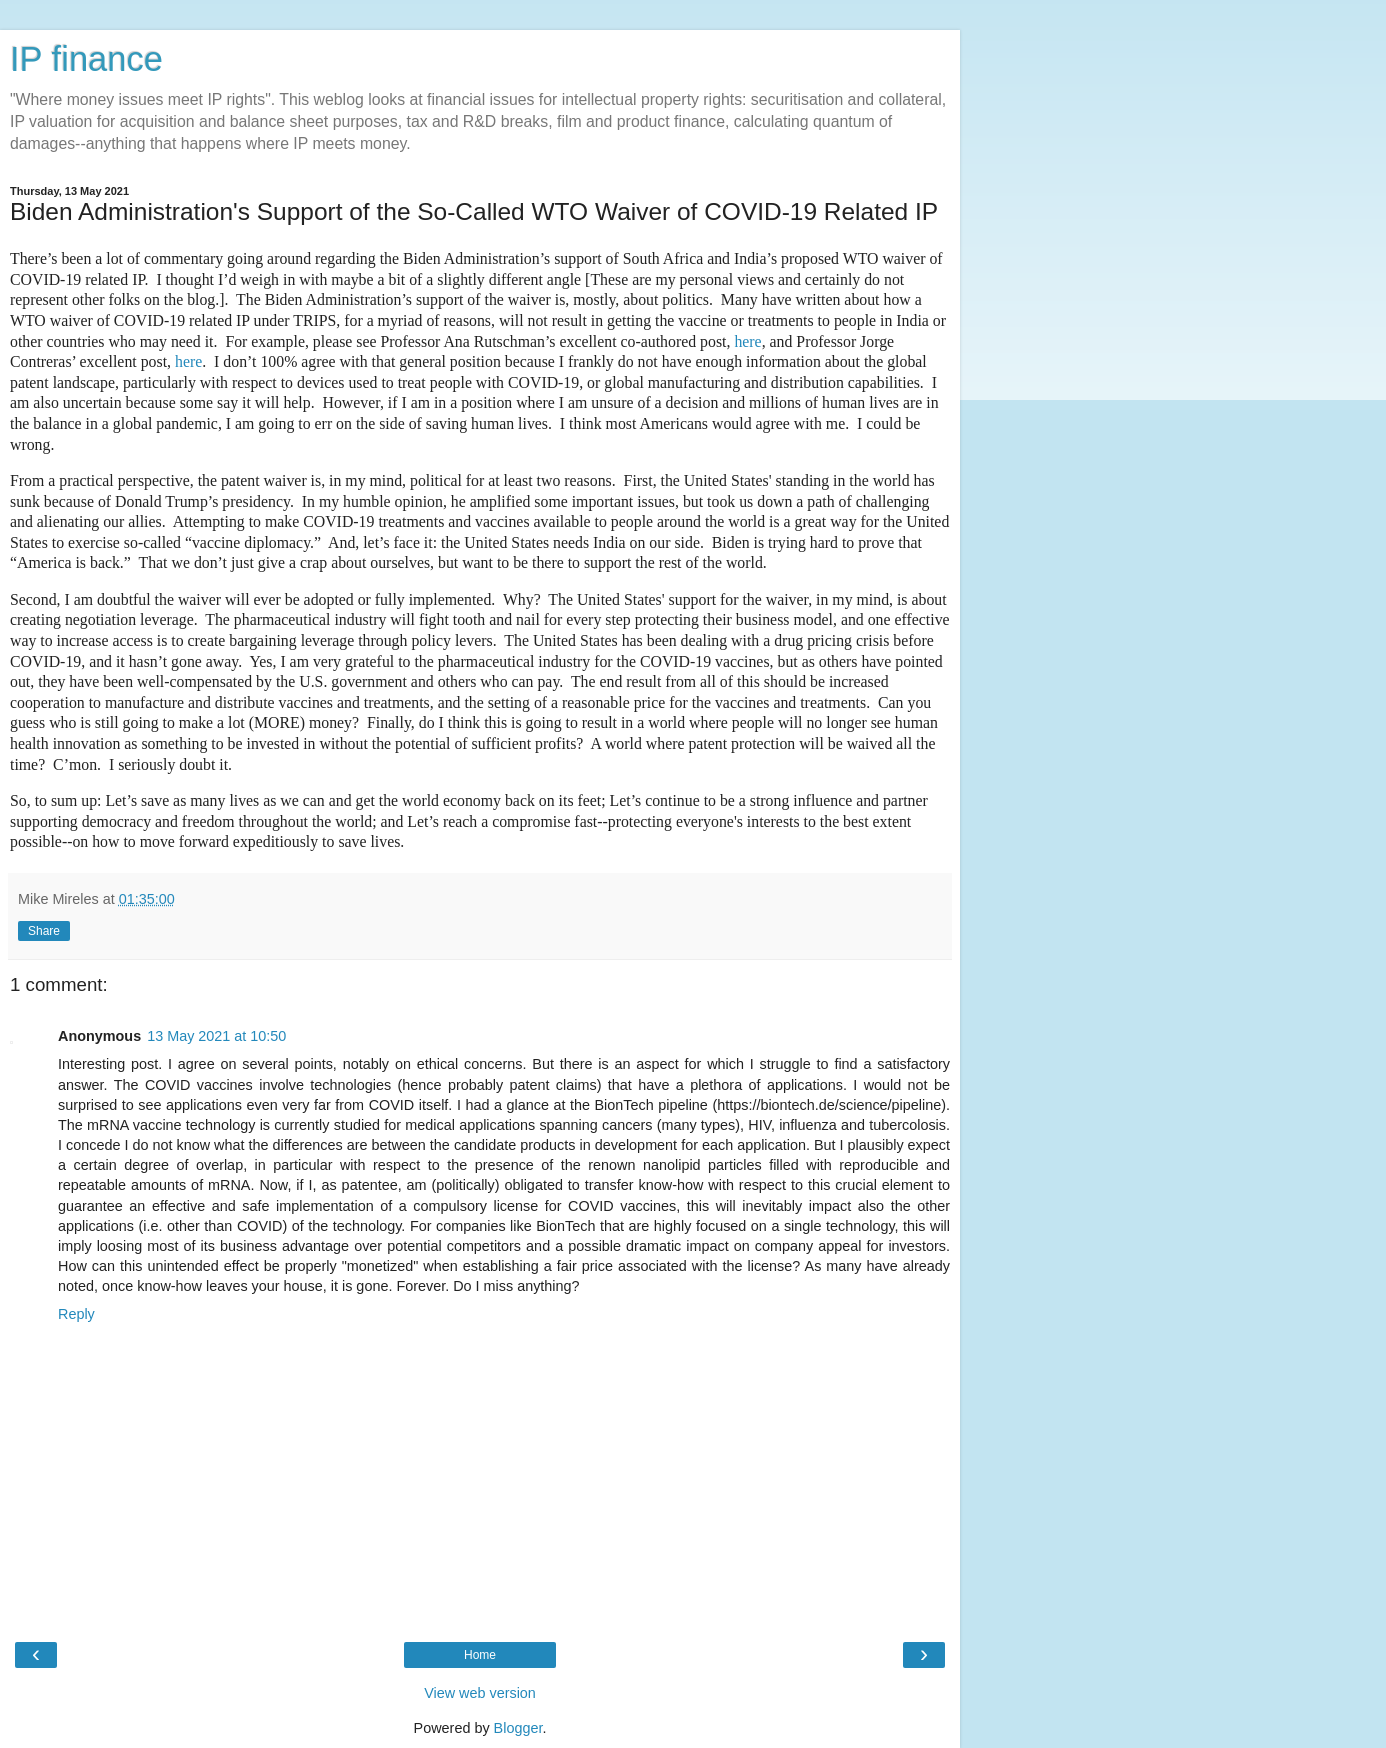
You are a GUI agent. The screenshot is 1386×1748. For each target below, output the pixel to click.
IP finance (86, 59)
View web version (480, 1693)
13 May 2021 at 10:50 (216, 1036)
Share (44, 931)
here (747, 341)
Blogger (518, 1728)
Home (480, 1655)
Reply (76, 1314)
